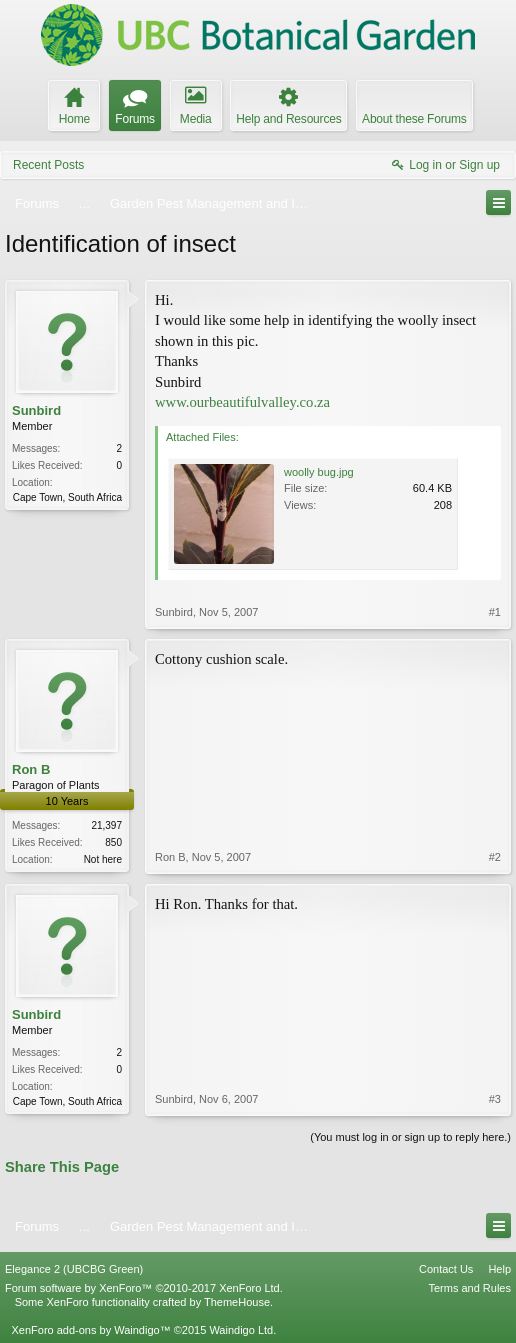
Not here (103, 859)
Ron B (31, 769)
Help (499, 1269)
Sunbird (36, 410)
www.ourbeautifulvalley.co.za (242, 402)
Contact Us (446, 1269)
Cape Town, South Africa (67, 497)
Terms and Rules (469, 1288)
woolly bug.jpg (319, 472)
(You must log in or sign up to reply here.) (410, 1137)
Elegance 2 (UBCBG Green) (74, 1269)
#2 (495, 857)
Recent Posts (48, 165)
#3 (495, 1099)
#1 (495, 612)
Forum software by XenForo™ (144, 1288)
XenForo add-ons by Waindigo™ (90, 1330)
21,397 (106, 825)
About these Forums (414, 119)
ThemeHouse (237, 1302)
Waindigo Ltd (241, 1330)
